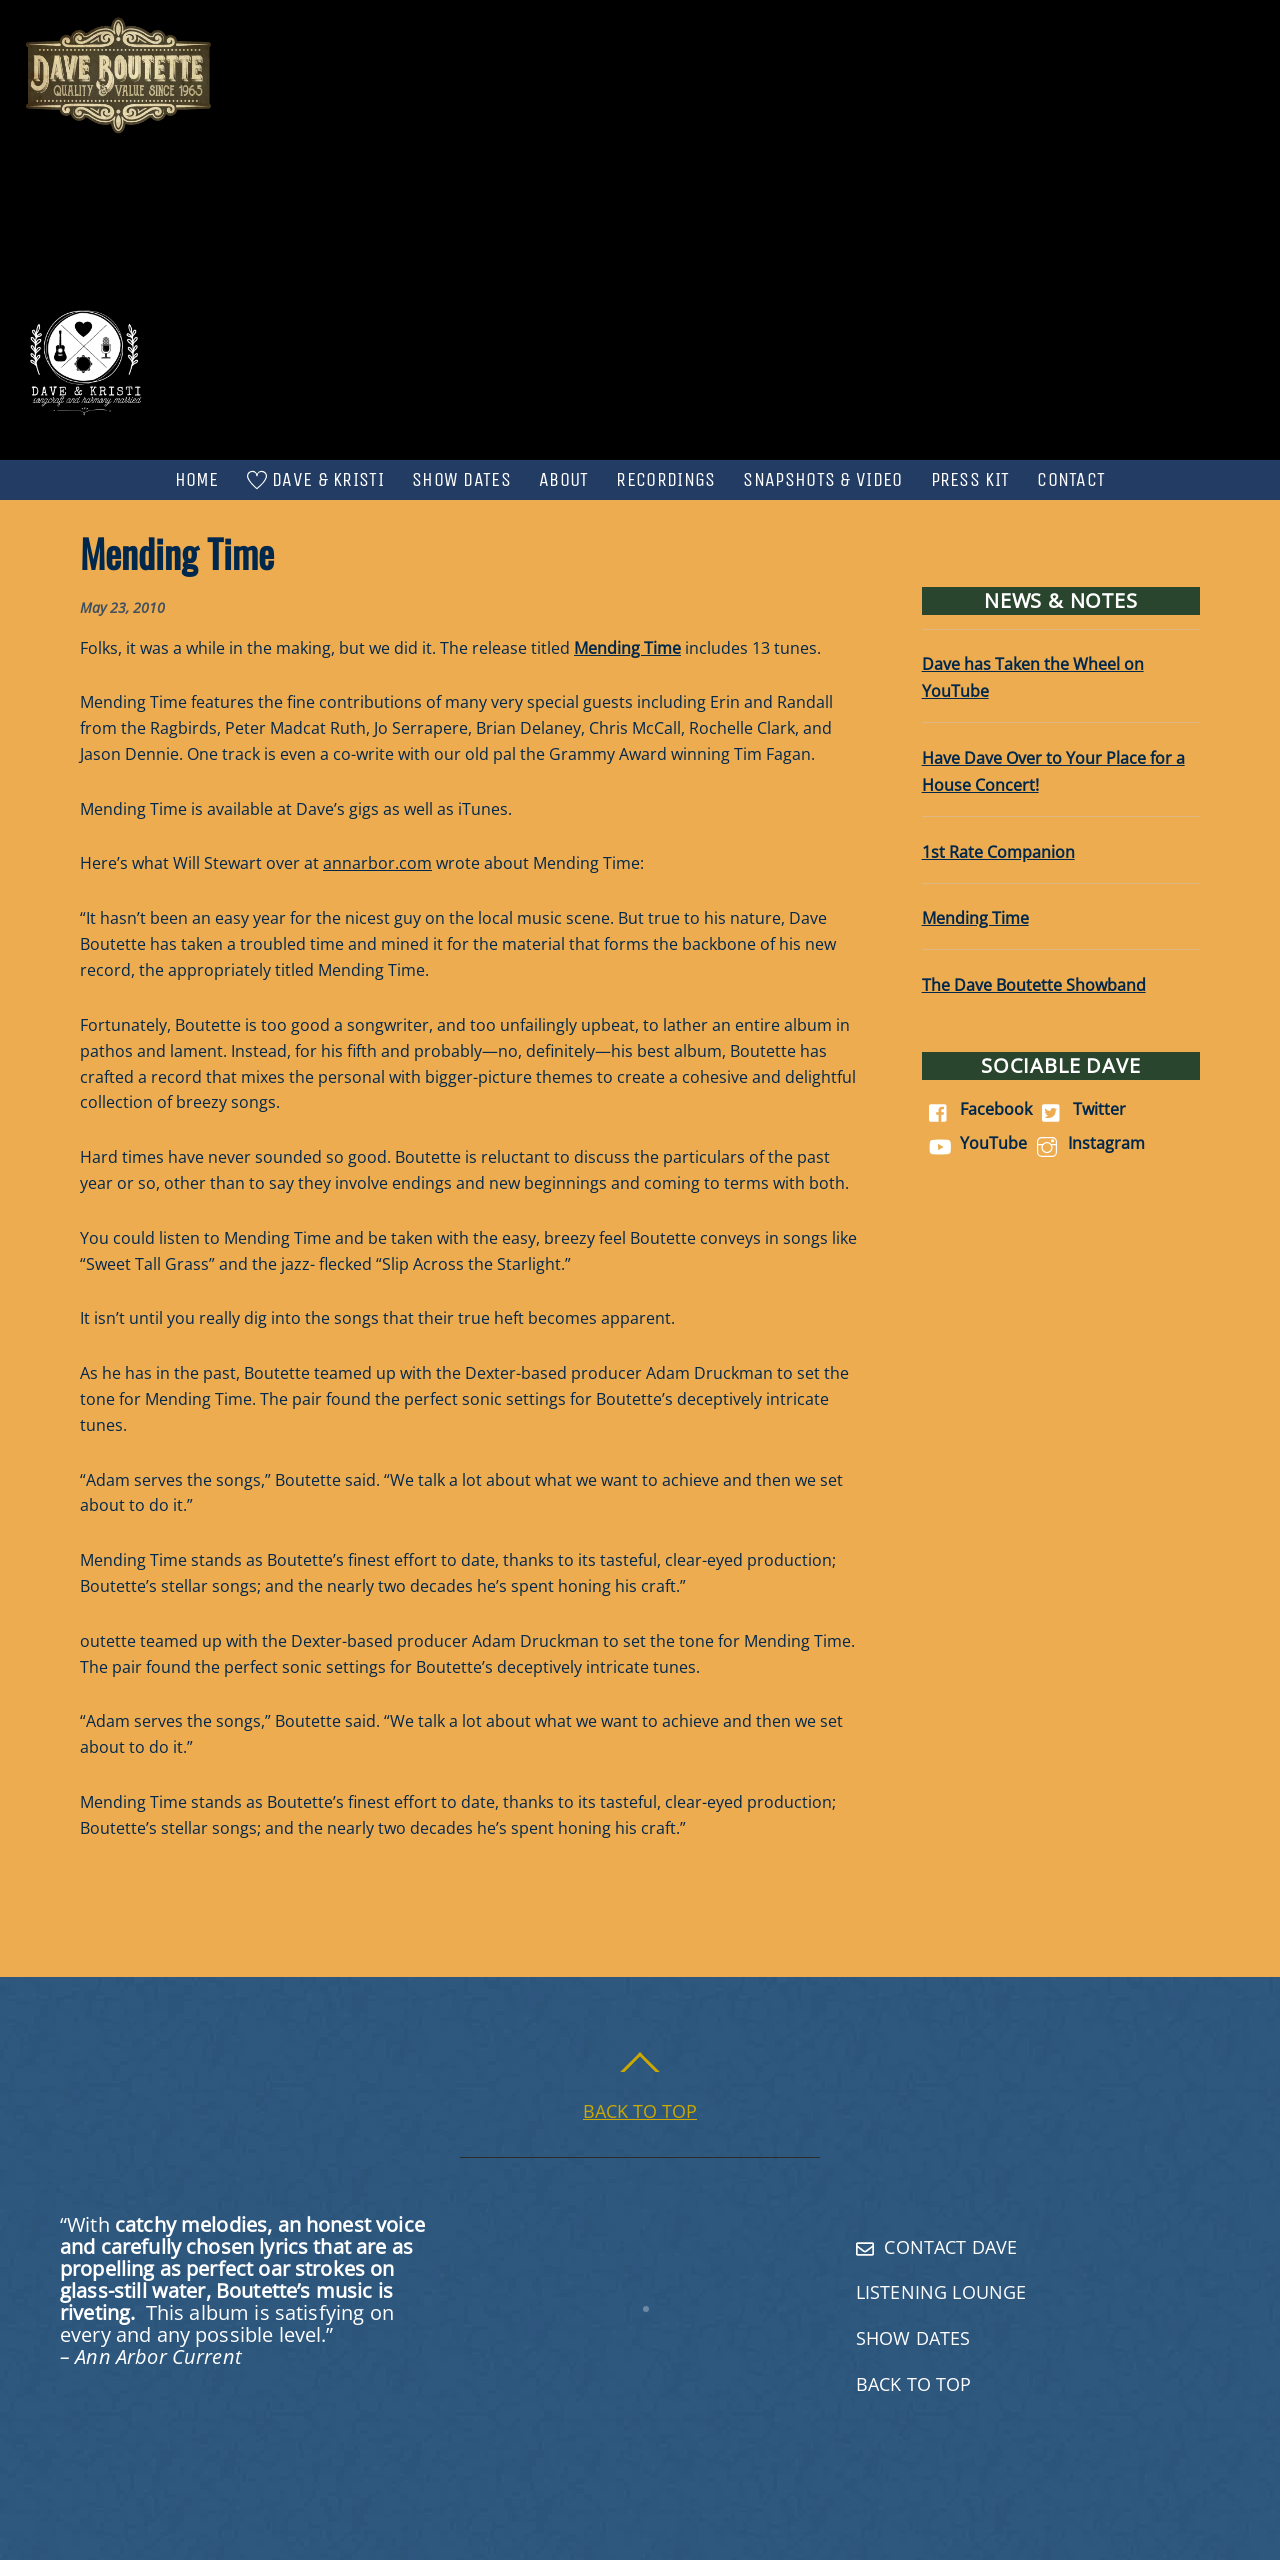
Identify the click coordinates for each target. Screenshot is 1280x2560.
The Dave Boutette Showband (1034, 985)
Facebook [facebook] (977, 1109)
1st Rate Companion (998, 852)
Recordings (665, 479)
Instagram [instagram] (1087, 1143)
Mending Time (975, 918)
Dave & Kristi (315, 479)
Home (197, 479)
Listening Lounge (941, 2292)
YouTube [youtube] (974, 1143)
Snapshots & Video (822, 479)
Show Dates (461, 479)
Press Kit (970, 479)
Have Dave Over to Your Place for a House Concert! (1053, 771)
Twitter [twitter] (1080, 1109)
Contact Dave (936, 2247)
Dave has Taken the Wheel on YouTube (1033, 677)
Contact (1071, 479)
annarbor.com (377, 863)
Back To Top (914, 2384)
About (564, 479)
